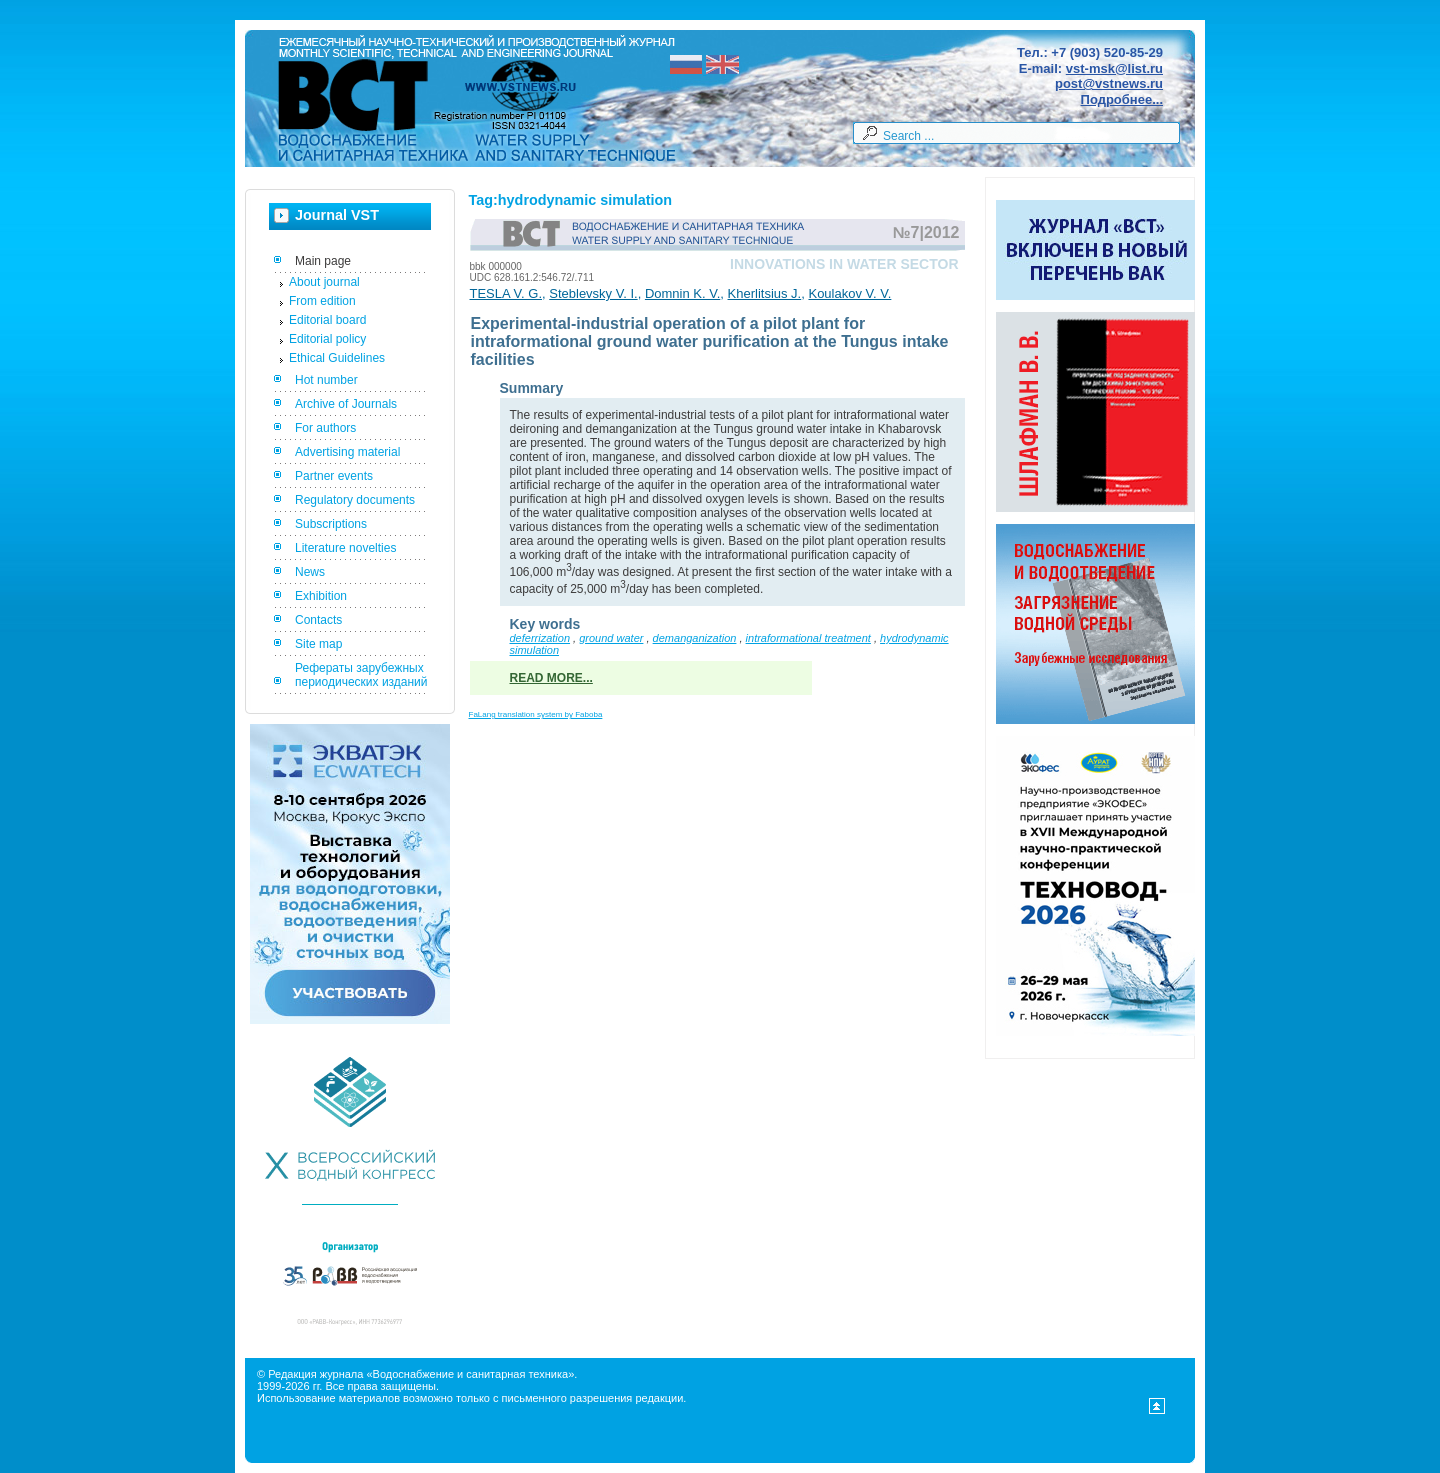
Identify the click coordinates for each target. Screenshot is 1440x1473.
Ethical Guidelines (337, 358)
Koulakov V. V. (849, 293)
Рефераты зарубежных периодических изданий (361, 675)
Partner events (334, 476)
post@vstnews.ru (1109, 83)
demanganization (695, 638)
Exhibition (321, 596)
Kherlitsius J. (765, 293)
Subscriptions (331, 524)
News (310, 572)
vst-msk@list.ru (1114, 68)
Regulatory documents (355, 500)
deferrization (540, 638)
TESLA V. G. (506, 293)
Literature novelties (345, 548)
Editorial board (327, 320)
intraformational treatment (808, 638)
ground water (611, 638)
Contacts (318, 620)
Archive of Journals (346, 404)
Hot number (326, 380)
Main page (323, 261)
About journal (324, 282)
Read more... (551, 678)
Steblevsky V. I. (593, 293)
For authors (325, 428)
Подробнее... (1122, 99)
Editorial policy (327, 339)
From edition (322, 301)
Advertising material (347, 452)
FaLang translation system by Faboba (536, 714)
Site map (318, 644)
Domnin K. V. (682, 293)
